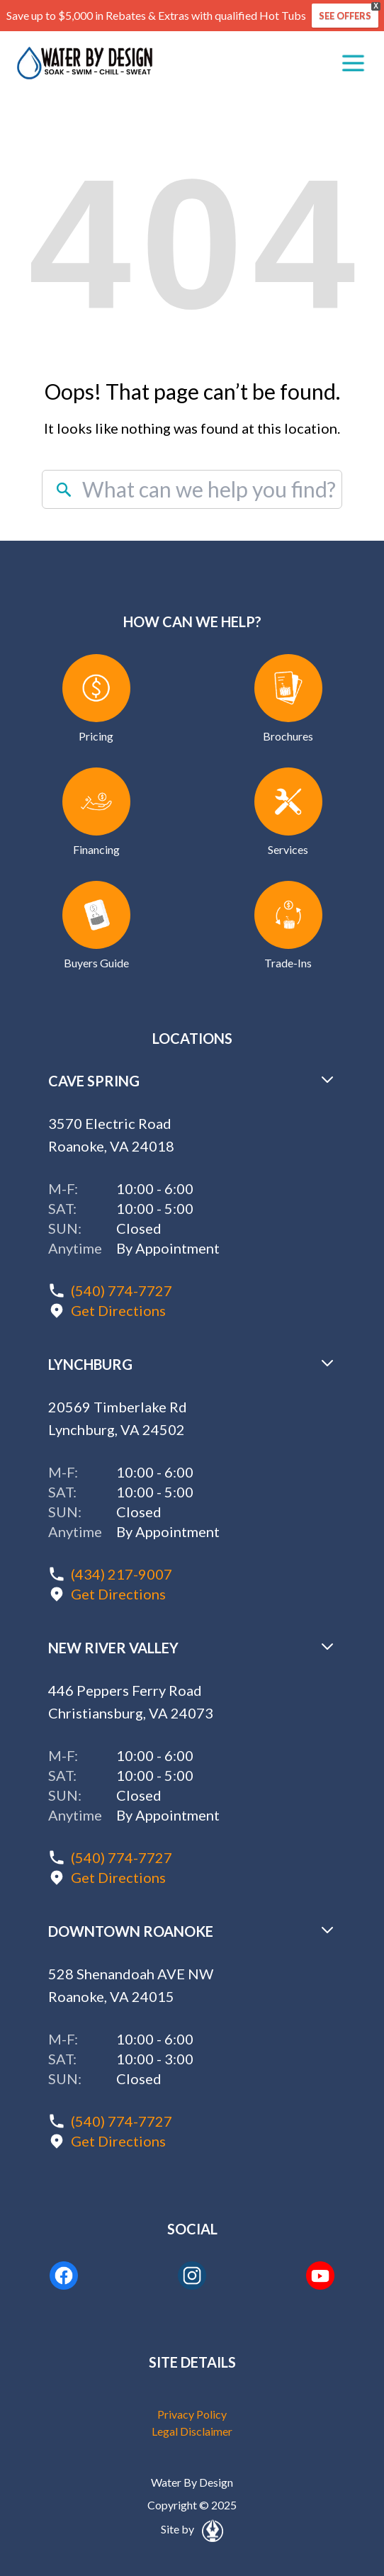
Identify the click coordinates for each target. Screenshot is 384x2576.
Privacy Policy (192, 2414)
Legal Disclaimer (192, 2431)
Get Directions (118, 1310)
